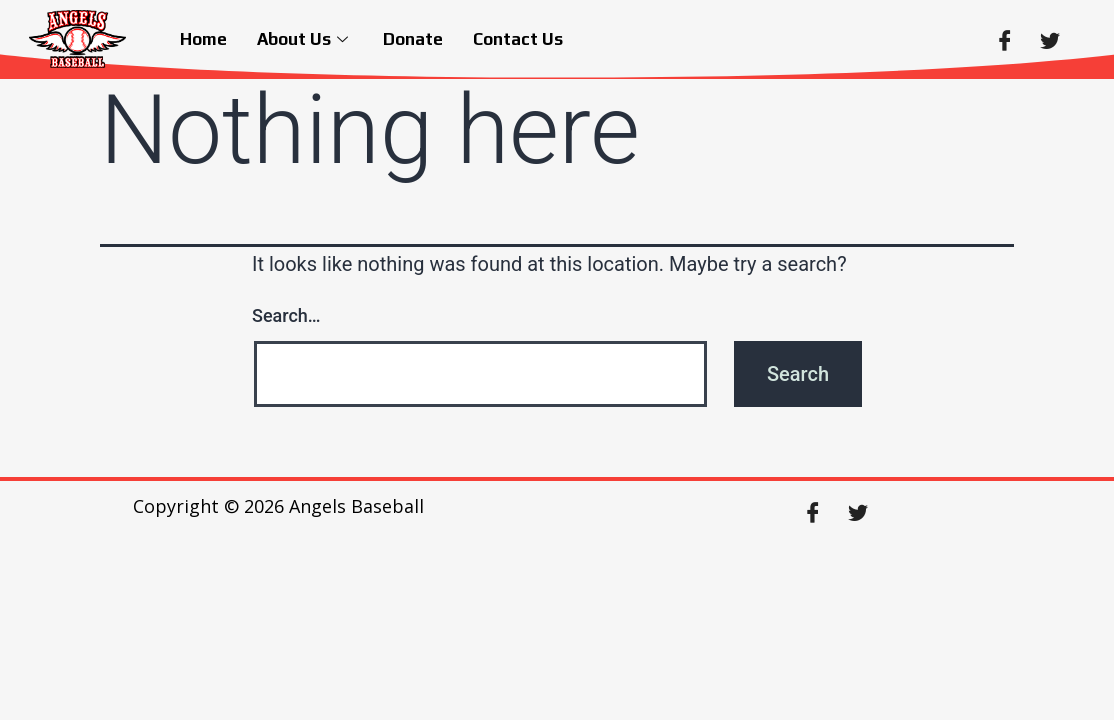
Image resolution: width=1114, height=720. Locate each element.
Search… (286, 315)
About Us (305, 39)
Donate (413, 39)
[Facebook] (1005, 39)
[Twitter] (1050, 39)
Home (203, 39)
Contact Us (518, 39)
